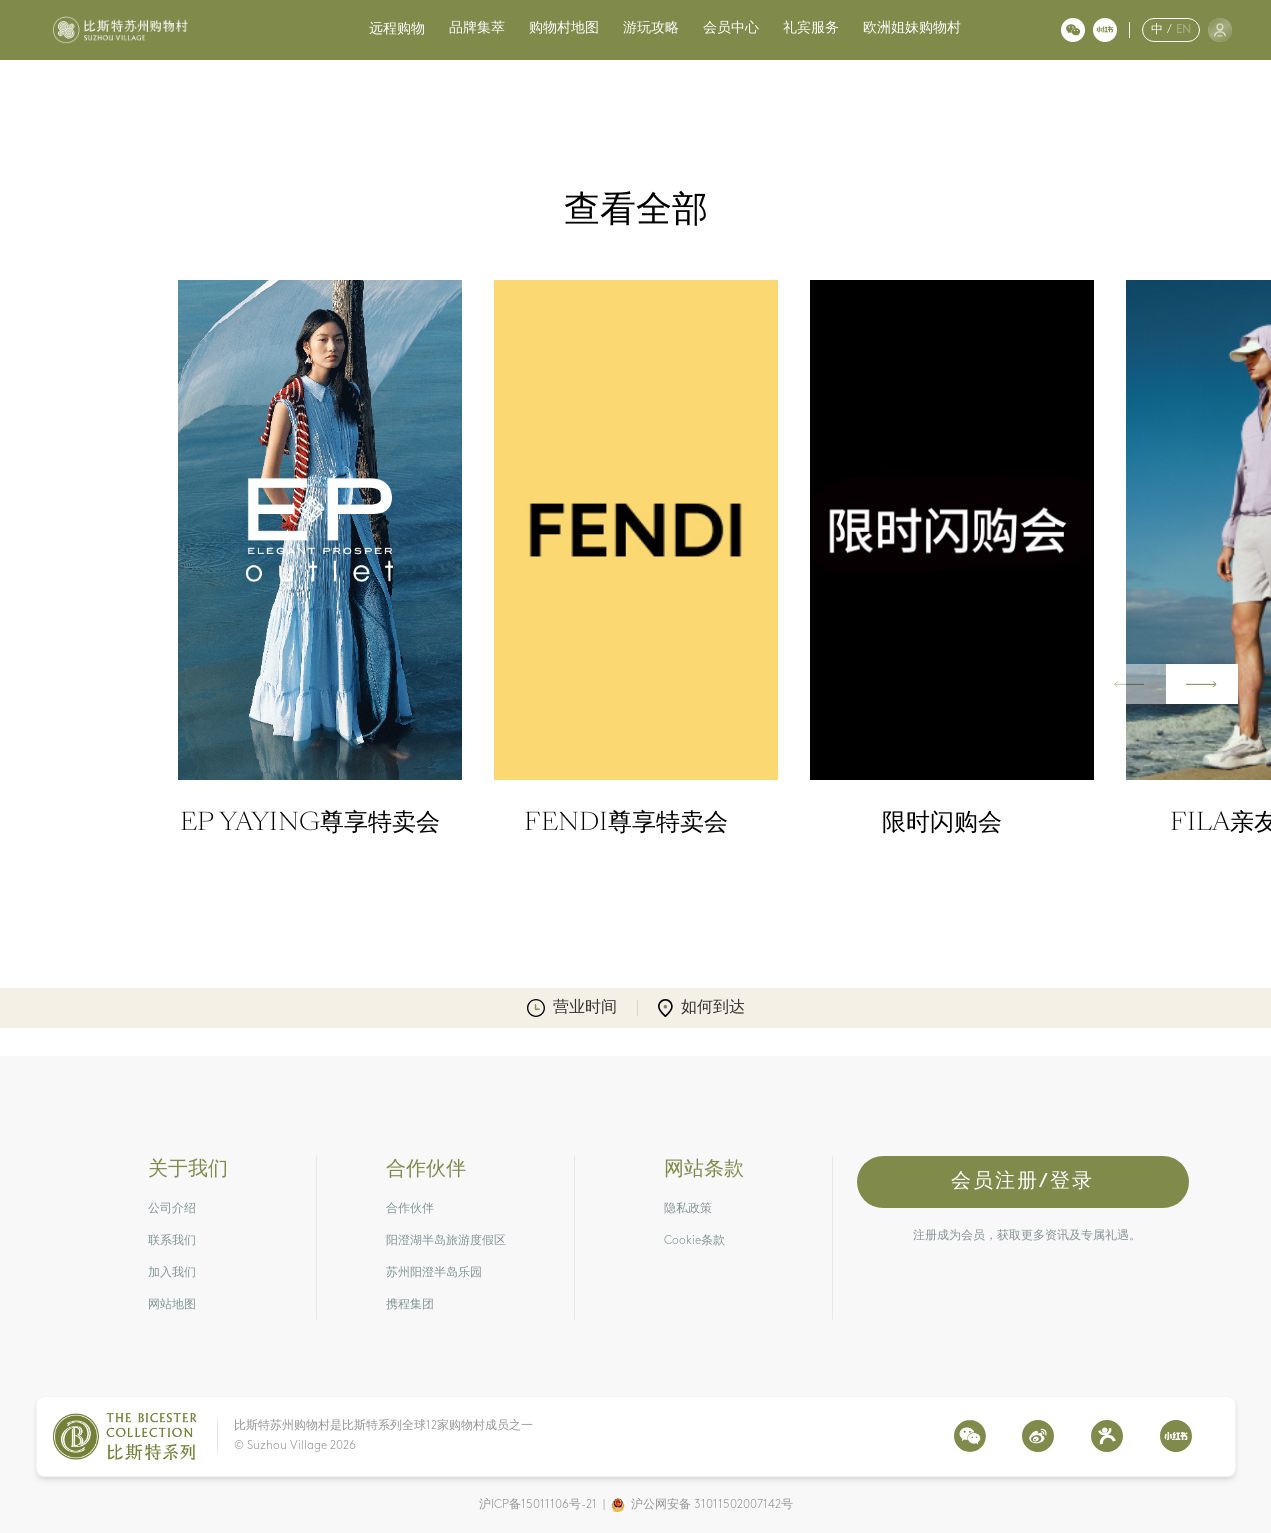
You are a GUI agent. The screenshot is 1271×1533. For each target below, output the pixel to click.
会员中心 (731, 28)
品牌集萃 (477, 28)
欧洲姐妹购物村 (912, 28)
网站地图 (172, 1305)
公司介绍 (172, 1209)
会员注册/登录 (1022, 1182)
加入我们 (172, 1273)
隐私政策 (688, 1209)
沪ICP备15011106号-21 (538, 1505)
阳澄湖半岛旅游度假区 (446, 1241)
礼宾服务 (811, 28)
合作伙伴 (410, 1209)
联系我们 (172, 1241)
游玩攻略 (651, 28)
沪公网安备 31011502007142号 (712, 1505)
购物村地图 (564, 28)
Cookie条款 (694, 1241)
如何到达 (701, 1008)
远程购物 (397, 29)
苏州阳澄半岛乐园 (434, 1273)
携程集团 (410, 1305)
